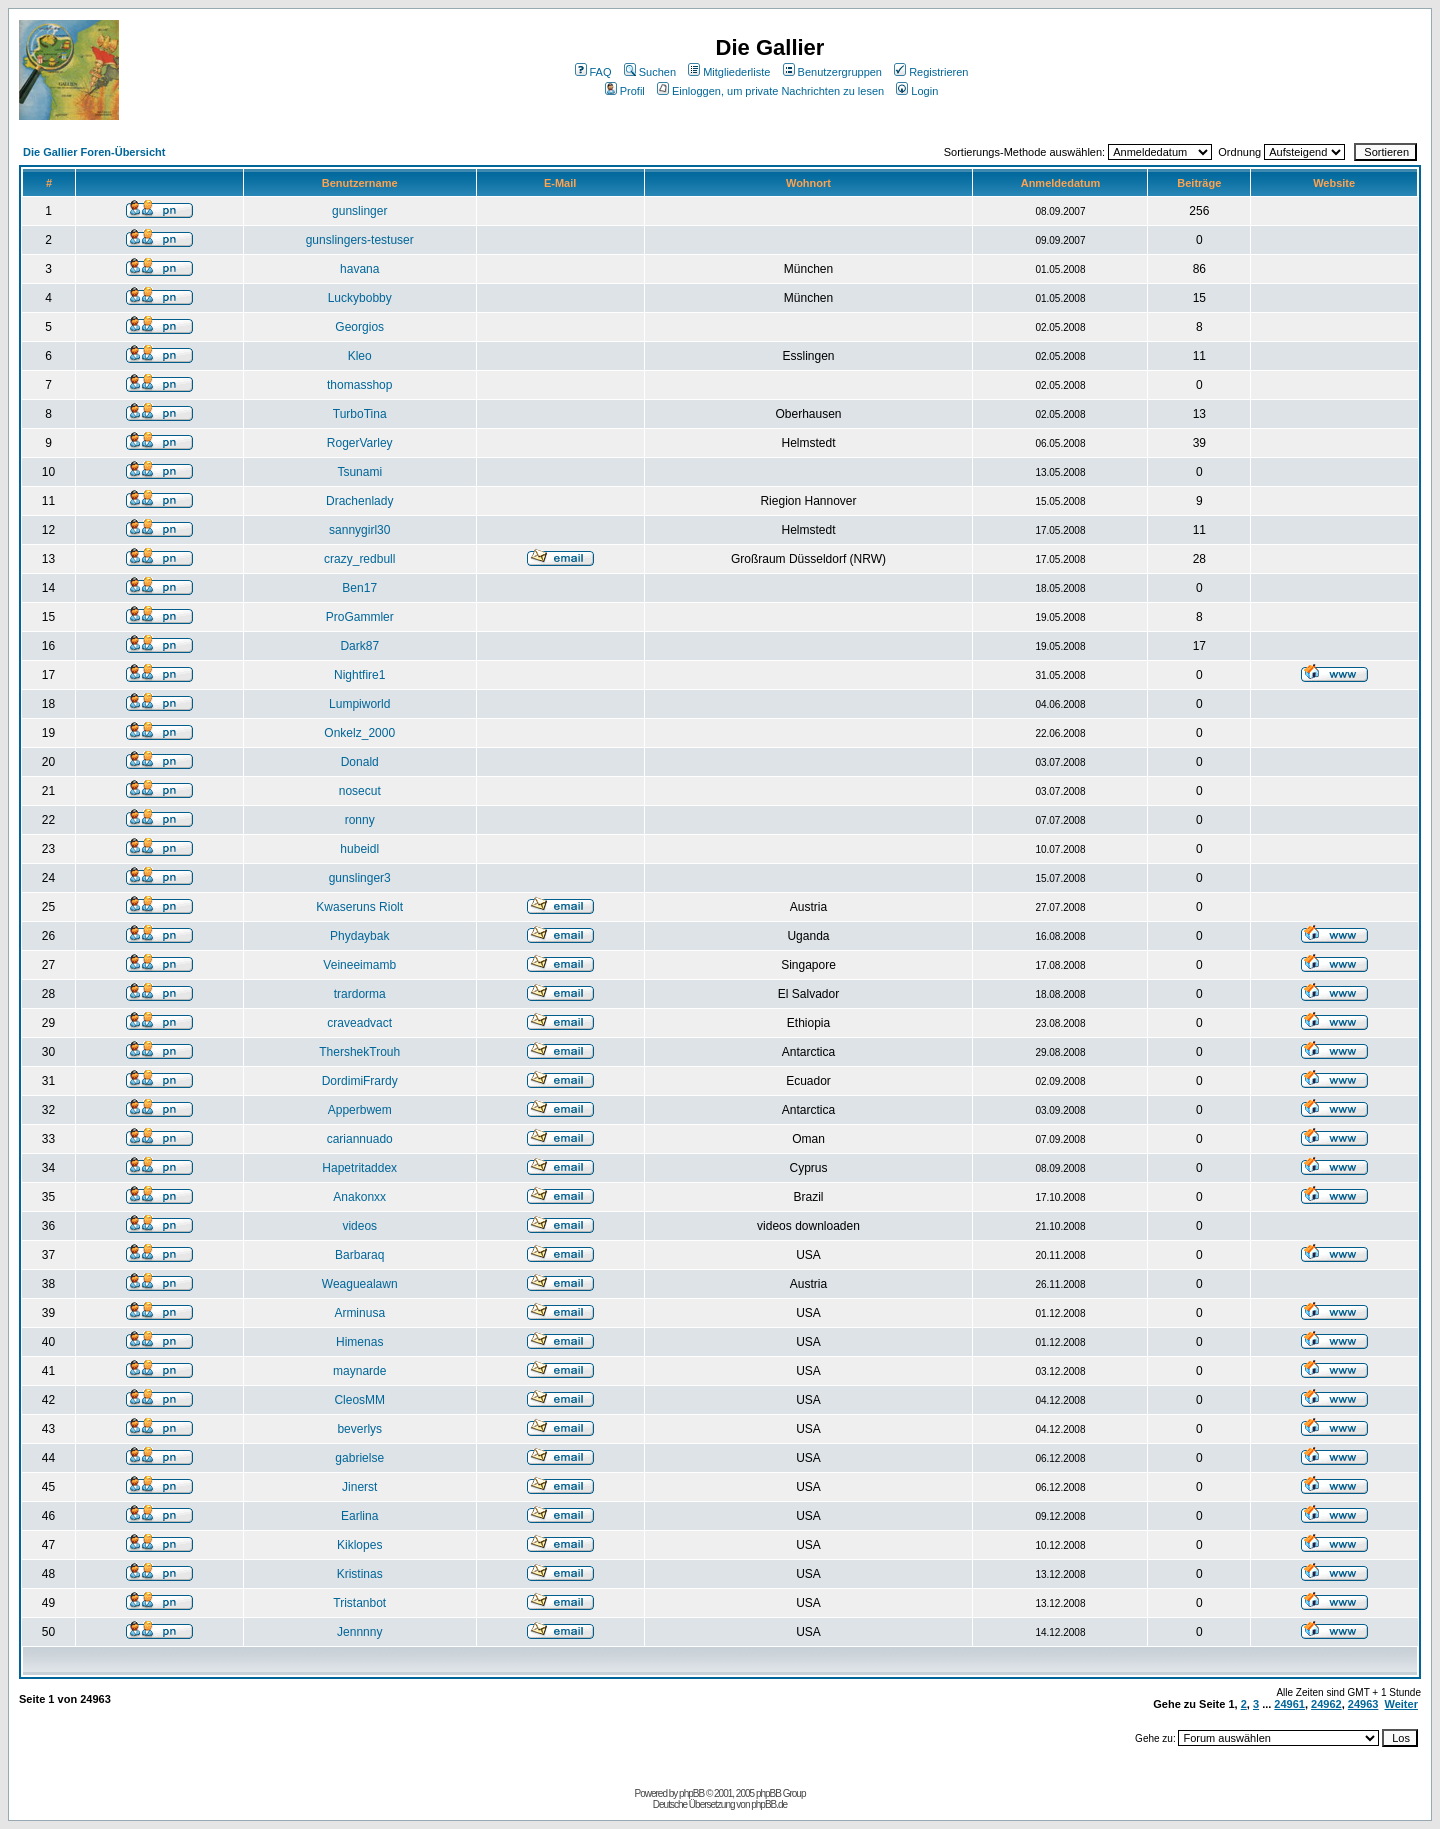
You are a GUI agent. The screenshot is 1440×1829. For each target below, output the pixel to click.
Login (917, 91)
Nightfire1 (359, 675)
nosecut (360, 791)
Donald (360, 762)
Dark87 (359, 646)
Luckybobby (360, 298)
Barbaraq (359, 1255)
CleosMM (359, 1400)
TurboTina (360, 414)
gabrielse (359, 1458)
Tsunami (359, 472)
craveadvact (359, 1023)
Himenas (359, 1342)
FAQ (593, 72)
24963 (1363, 1704)
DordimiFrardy (360, 1081)
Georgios (359, 327)
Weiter (1401, 1704)
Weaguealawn (360, 1284)
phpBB (691, 1793)
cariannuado (360, 1139)
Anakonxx (359, 1197)
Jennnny (359, 1632)
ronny (360, 820)
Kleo (360, 356)
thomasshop (359, 385)
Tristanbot (359, 1603)
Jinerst (359, 1487)
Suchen (650, 72)
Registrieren (931, 72)
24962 (1326, 1704)
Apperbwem (360, 1110)
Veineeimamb (359, 965)
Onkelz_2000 (359, 733)
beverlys (359, 1429)
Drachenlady (359, 501)
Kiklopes (359, 1545)
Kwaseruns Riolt (359, 907)
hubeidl (359, 849)
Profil (625, 91)
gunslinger (359, 211)
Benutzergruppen (832, 72)
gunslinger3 (360, 878)
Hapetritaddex (359, 1168)
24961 (1289, 1704)
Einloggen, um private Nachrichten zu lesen (770, 91)
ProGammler (360, 617)
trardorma (360, 994)
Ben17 (359, 588)
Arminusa (359, 1313)
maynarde (359, 1371)
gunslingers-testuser (360, 240)
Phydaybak (359, 936)
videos (359, 1226)
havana (359, 269)
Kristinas (360, 1574)
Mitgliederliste (729, 72)
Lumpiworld (359, 704)
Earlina (359, 1516)
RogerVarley (360, 443)
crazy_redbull (359, 559)
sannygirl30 (359, 530)
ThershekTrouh (359, 1052)
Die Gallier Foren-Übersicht (94, 152)
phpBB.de (769, 1804)
